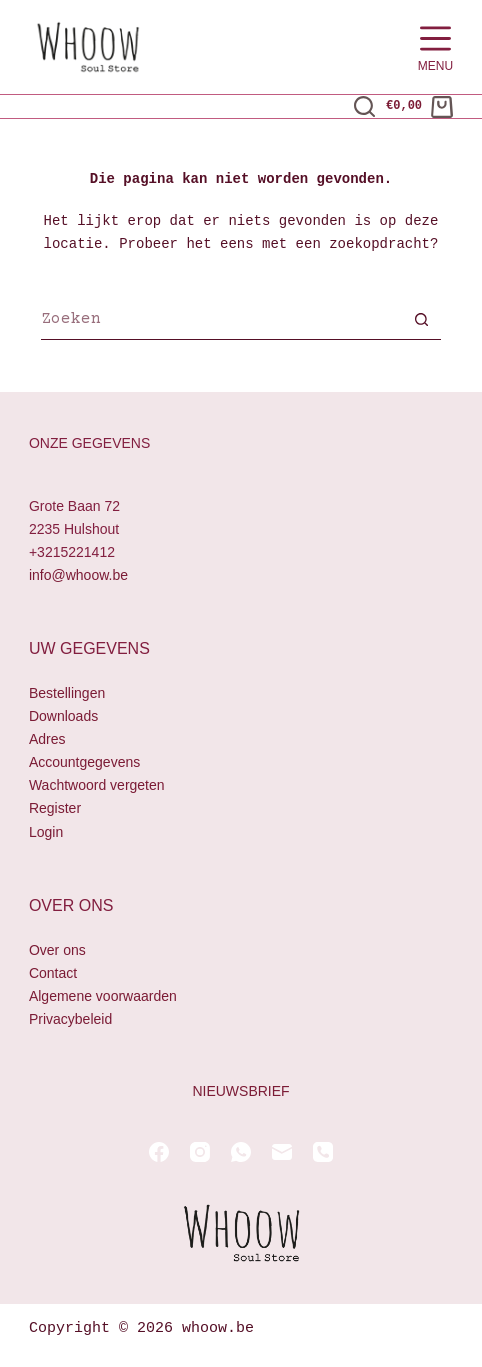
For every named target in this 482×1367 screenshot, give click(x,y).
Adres (47, 739)
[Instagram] (200, 1152)
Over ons (57, 950)
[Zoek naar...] (221, 322)
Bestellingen (67, 693)
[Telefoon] (323, 1152)
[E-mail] (282, 1152)
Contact (53, 973)
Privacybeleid (70, 1019)
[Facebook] (159, 1152)
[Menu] (435, 47)
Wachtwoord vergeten (97, 786)
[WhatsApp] (241, 1152)
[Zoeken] (364, 106)
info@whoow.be (78, 575)
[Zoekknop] (421, 322)
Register (55, 809)
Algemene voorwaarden (103, 996)
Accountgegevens (84, 763)
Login (46, 832)
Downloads (63, 716)
